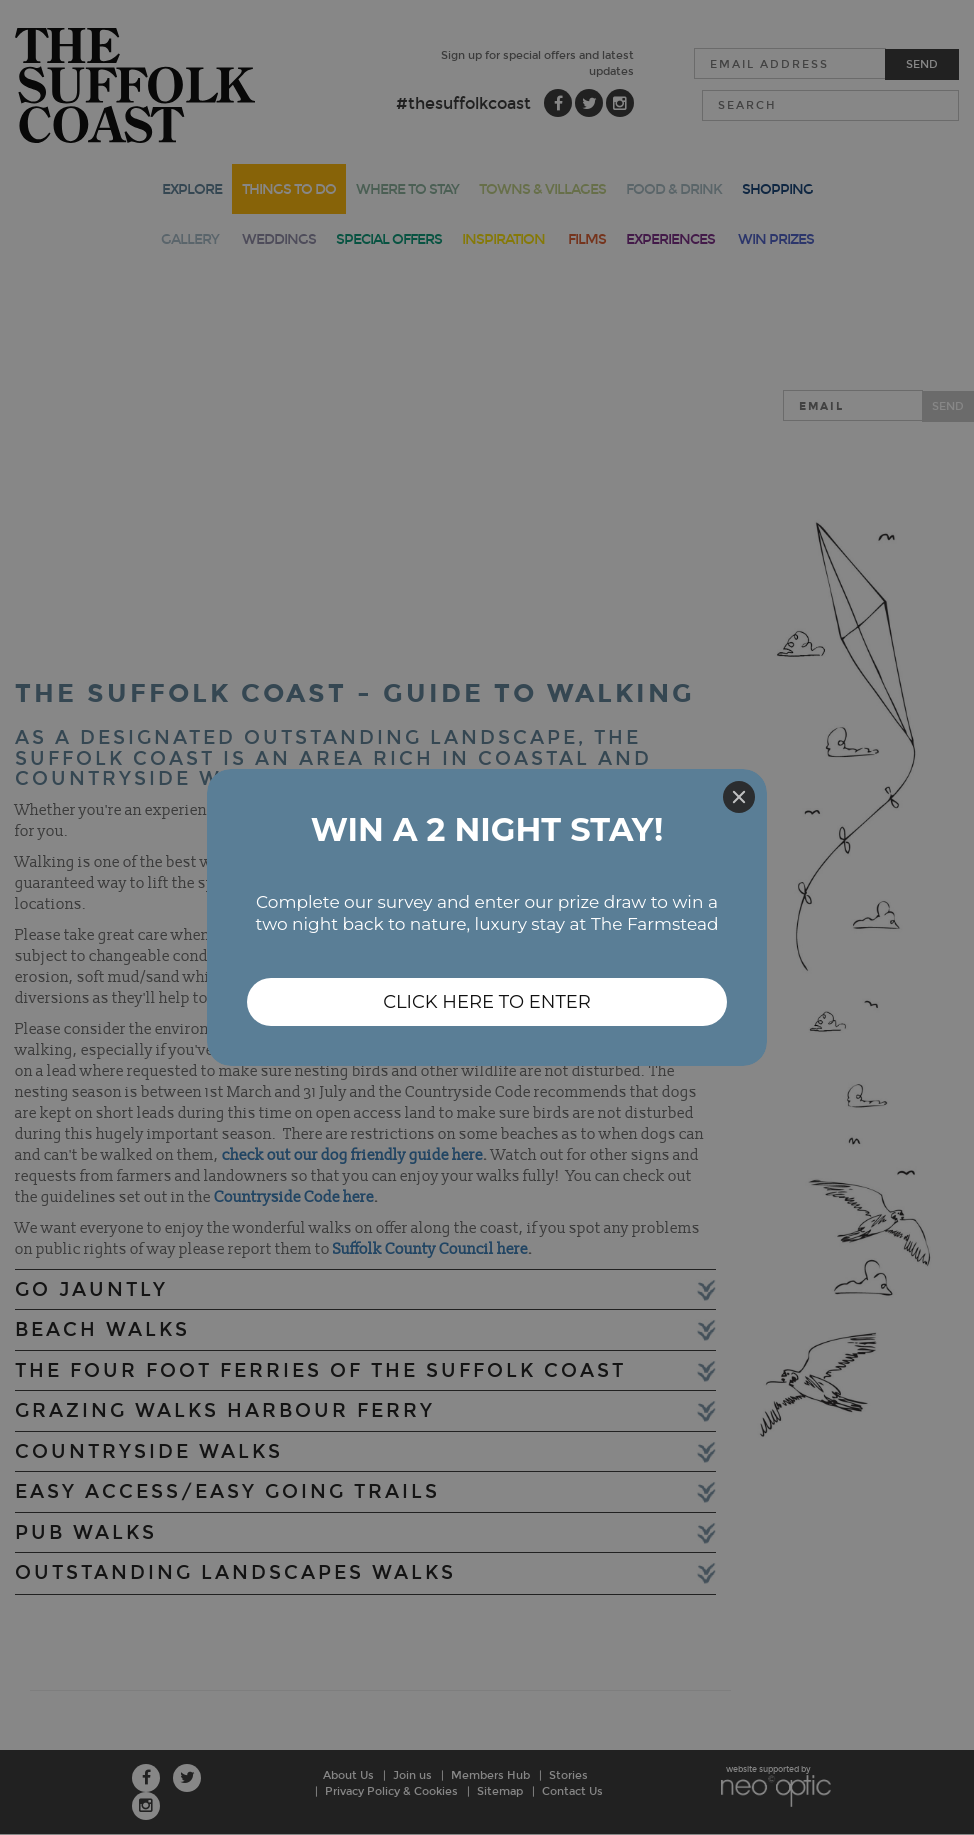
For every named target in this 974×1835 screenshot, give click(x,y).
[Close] (739, 797)
